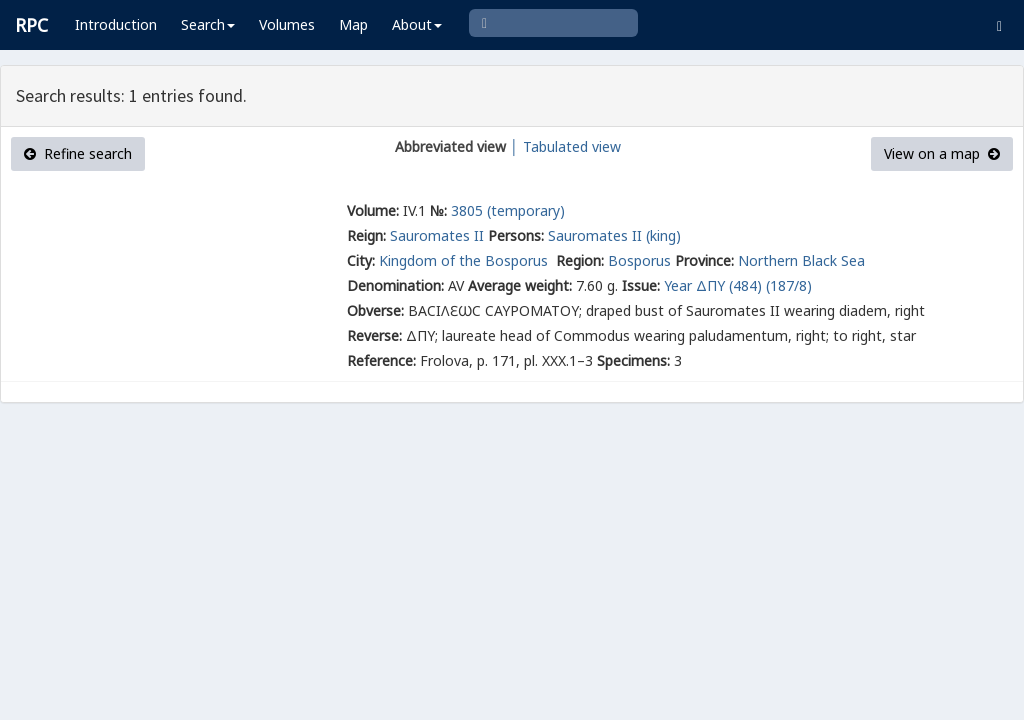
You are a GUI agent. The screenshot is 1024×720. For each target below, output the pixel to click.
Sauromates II (437, 235)
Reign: (366, 235)
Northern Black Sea (801, 260)
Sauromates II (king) (614, 235)
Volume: (373, 210)
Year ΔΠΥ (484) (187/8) (738, 285)
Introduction (116, 24)
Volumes (287, 24)
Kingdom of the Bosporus (465, 260)
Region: (580, 260)
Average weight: (520, 285)
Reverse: (374, 335)
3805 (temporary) (508, 210)
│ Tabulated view (563, 146)
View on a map (942, 153)
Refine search (78, 153)
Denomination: (395, 285)
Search (208, 24)
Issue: (641, 285)
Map (353, 24)
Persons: (516, 235)
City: (361, 260)
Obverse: (375, 310)
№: (438, 210)
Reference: (381, 360)
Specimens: (633, 360)
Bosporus (639, 260)
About (417, 24)
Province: (704, 260)
